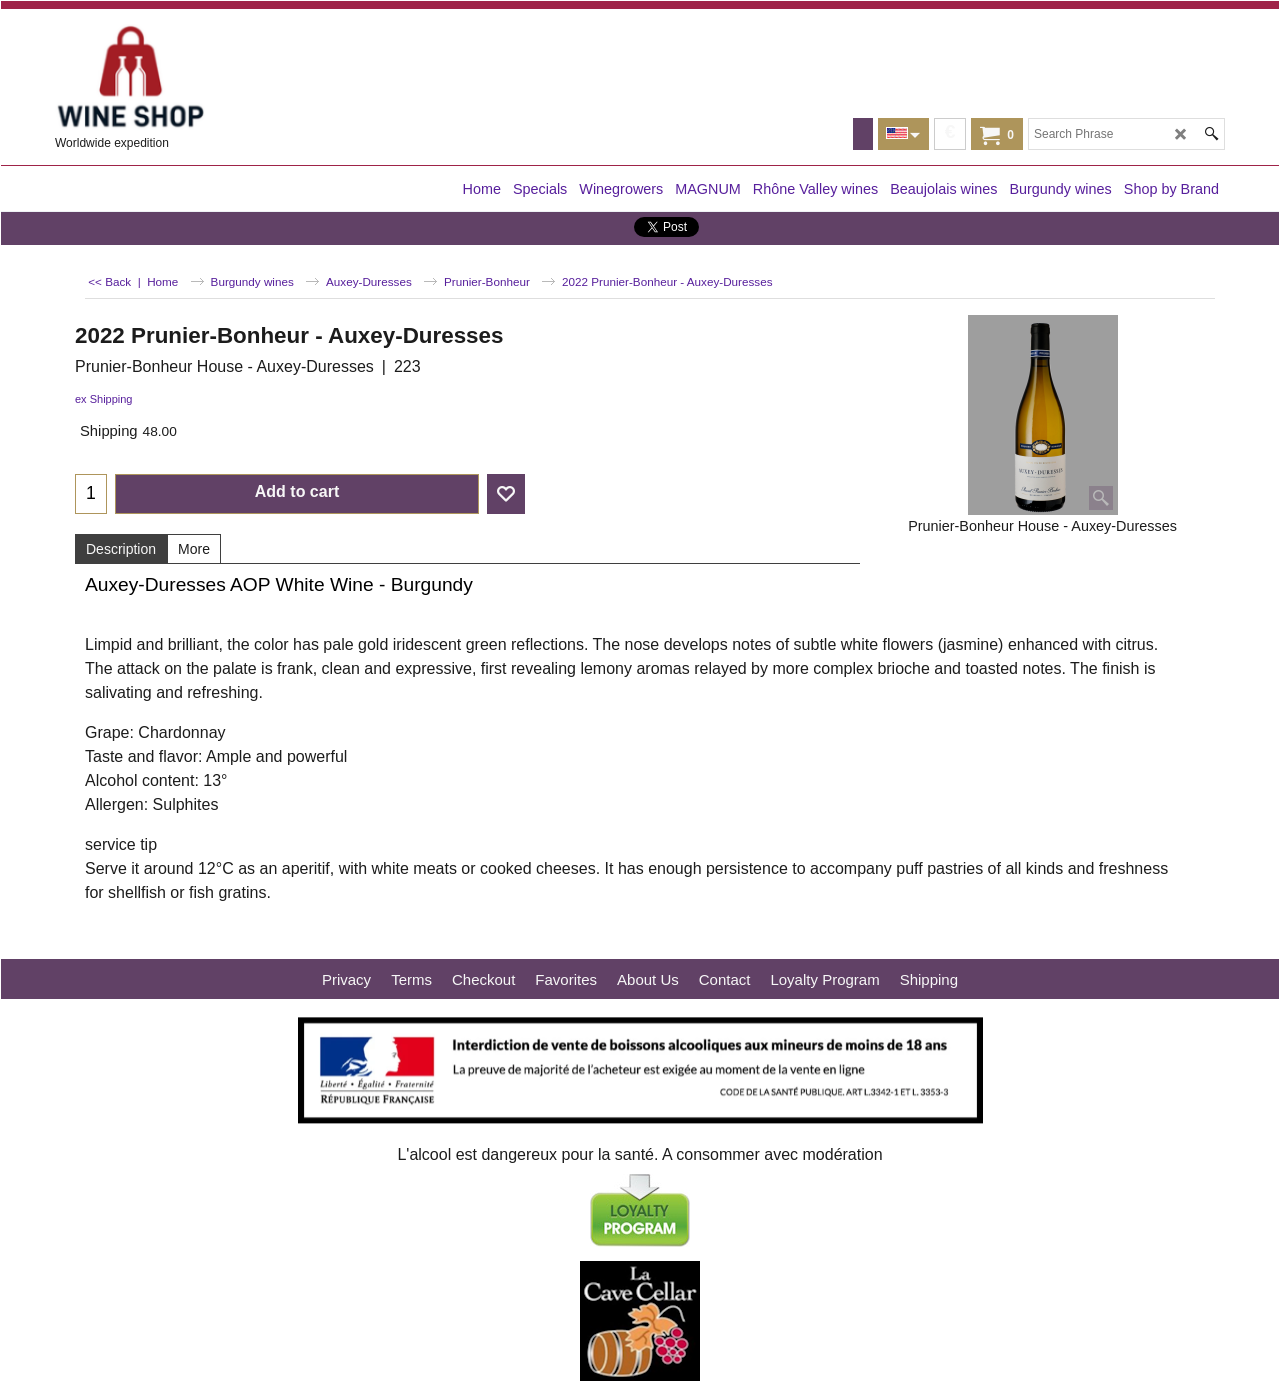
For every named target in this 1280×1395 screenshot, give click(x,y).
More (194, 549)
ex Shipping (104, 399)
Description (121, 549)
